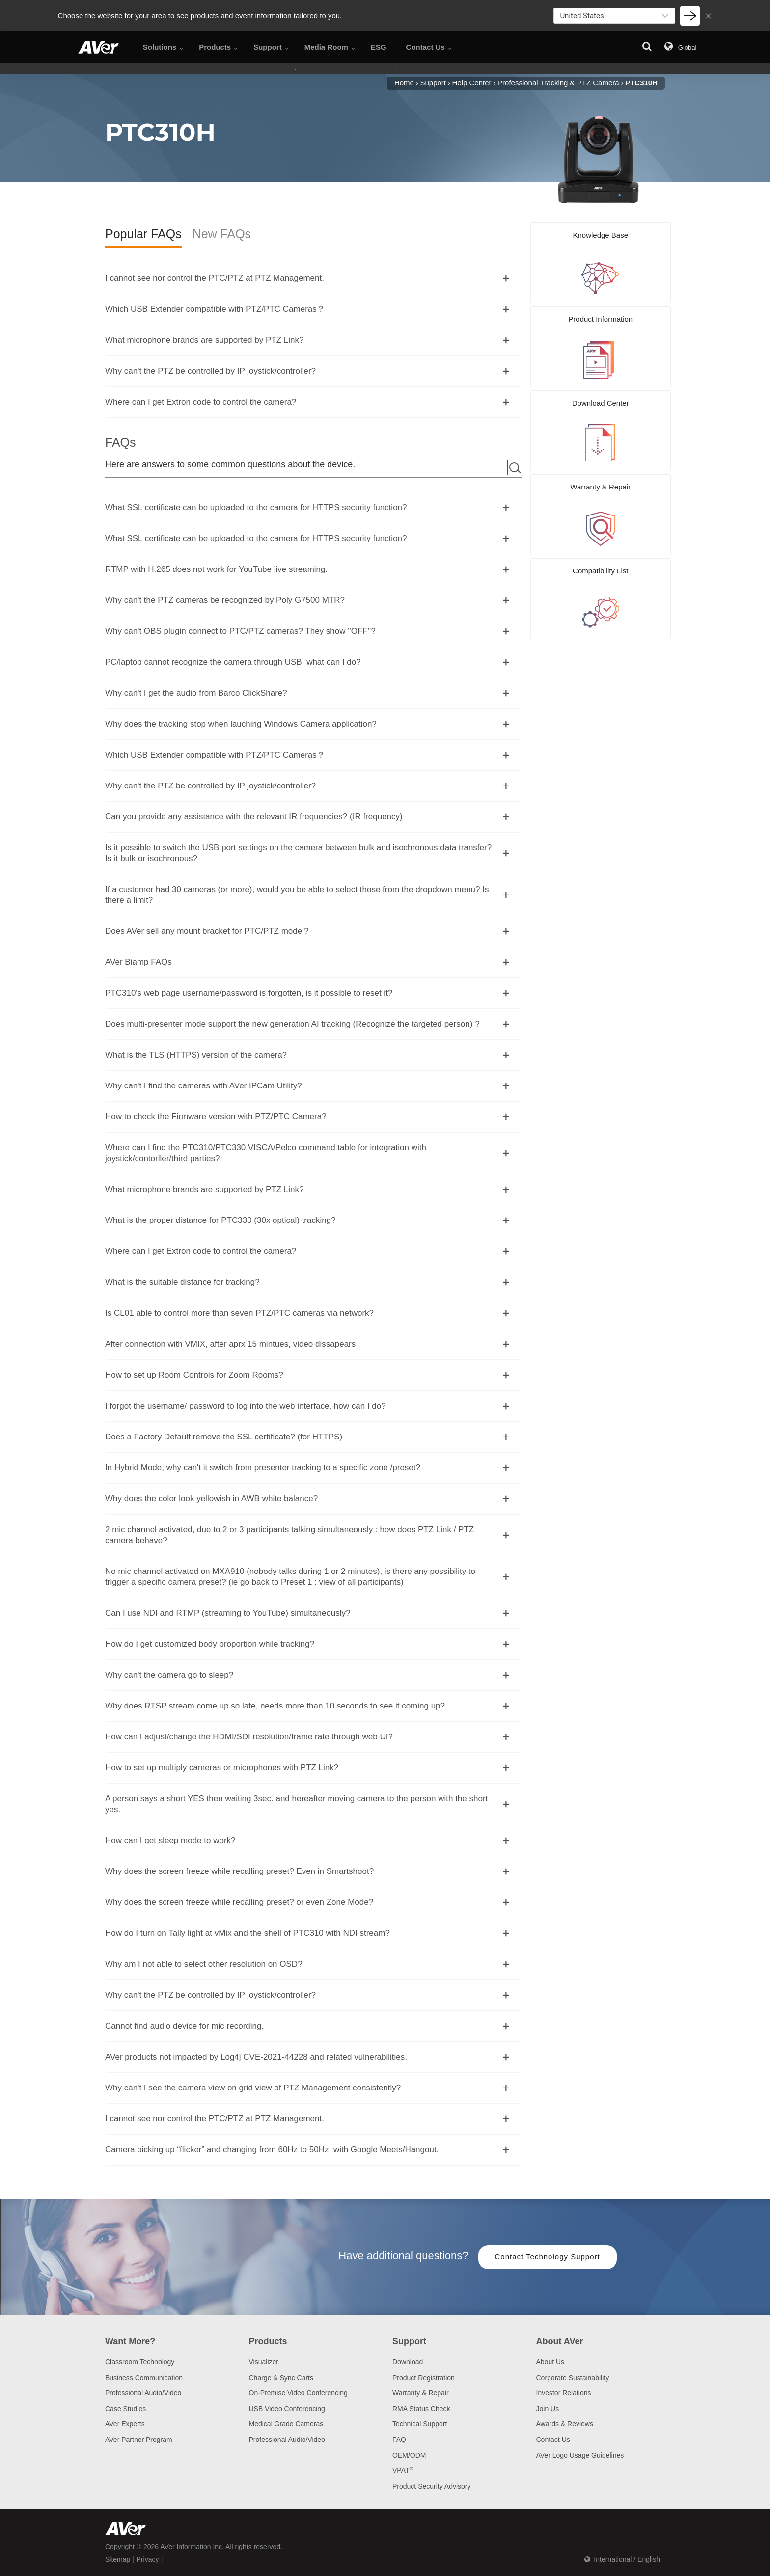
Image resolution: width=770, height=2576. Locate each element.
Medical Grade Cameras (286, 2424)
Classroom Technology (139, 2362)
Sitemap (117, 2559)
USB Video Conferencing (287, 2409)
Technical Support (419, 2424)
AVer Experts (125, 2424)
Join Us (547, 2409)
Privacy (148, 2559)
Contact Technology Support (547, 2256)
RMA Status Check (421, 2409)
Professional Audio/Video (143, 2393)
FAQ (399, 2439)
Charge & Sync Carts (281, 2378)
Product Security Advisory (431, 2486)
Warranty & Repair (420, 2393)
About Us (550, 2362)
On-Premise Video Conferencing (298, 2393)
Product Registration (423, 2378)
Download (407, 2362)
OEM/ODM (409, 2455)
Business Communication (144, 2378)
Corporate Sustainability (572, 2378)
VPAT (402, 2470)
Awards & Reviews (564, 2424)
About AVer (559, 2341)
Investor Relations (563, 2393)
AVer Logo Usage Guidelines (580, 2455)
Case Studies (125, 2409)
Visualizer (263, 2362)
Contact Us (553, 2439)
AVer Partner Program (138, 2439)
